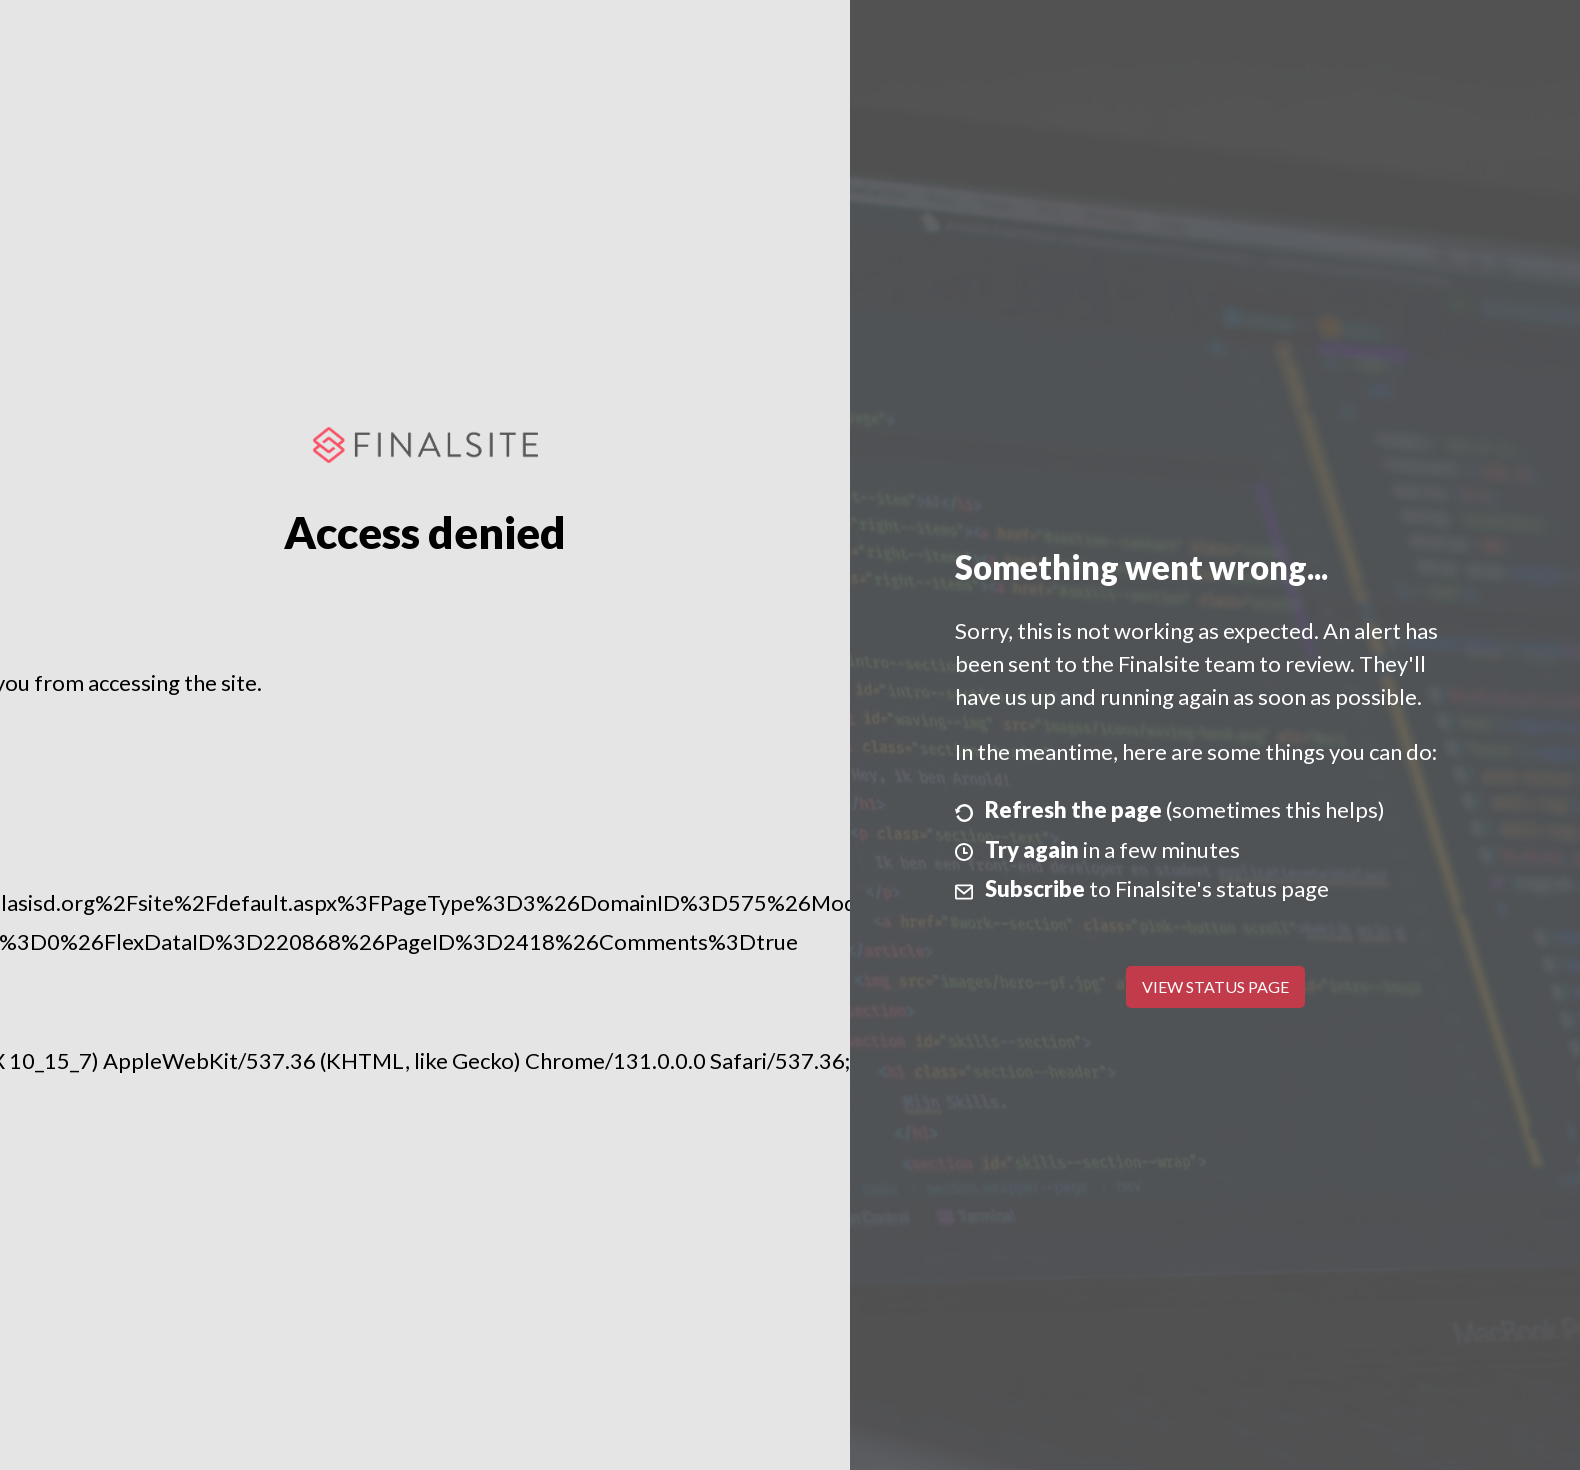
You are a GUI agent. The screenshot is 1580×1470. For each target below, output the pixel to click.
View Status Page (1215, 986)
